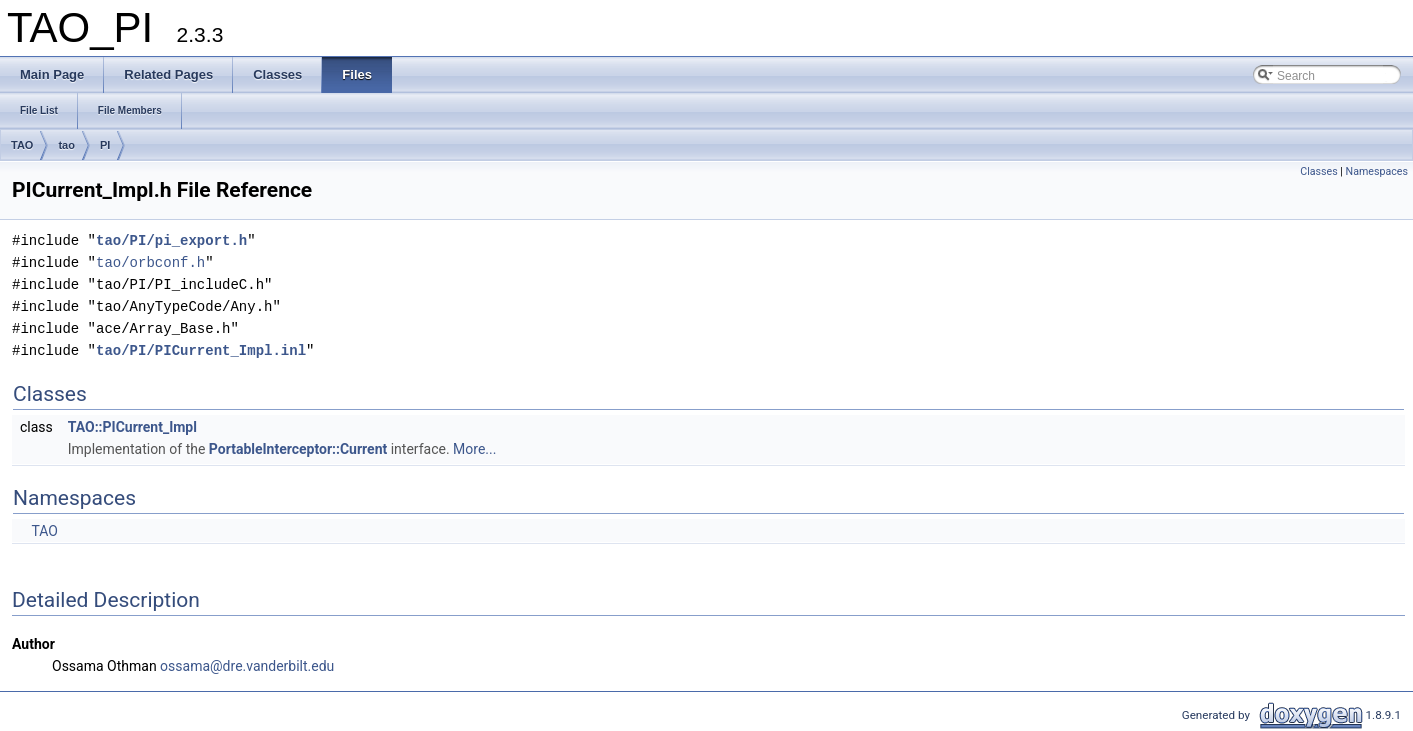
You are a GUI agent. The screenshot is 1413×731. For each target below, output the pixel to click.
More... (474, 449)
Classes (1318, 171)
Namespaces (1377, 171)
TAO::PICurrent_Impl (132, 427)
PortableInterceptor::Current (298, 449)
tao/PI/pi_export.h (171, 240)
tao (66, 145)
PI (105, 145)
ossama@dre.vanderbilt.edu (247, 666)
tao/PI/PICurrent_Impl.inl (201, 350)
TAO (22, 145)
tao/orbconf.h (150, 262)
